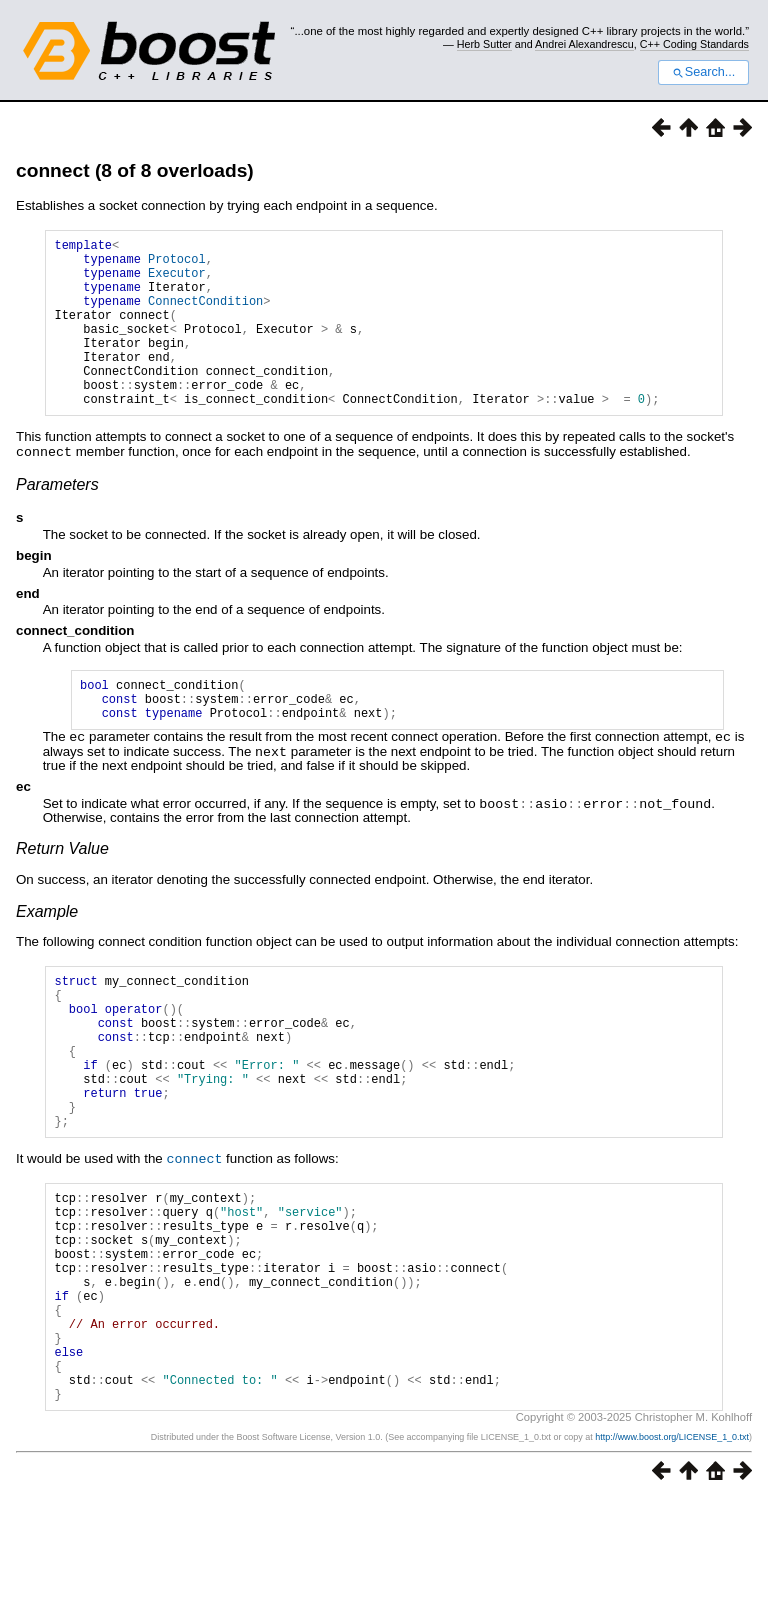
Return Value (62, 889)
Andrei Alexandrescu (584, 44)
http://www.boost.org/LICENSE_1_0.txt (672, 1555)
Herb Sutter (484, 44)
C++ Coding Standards (694, 44)
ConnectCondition (205, 315)
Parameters (57, 519)
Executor (177, 281)
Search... (703, 72)
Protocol (177, 264)
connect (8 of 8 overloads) (135, 170)
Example (47, 952)
